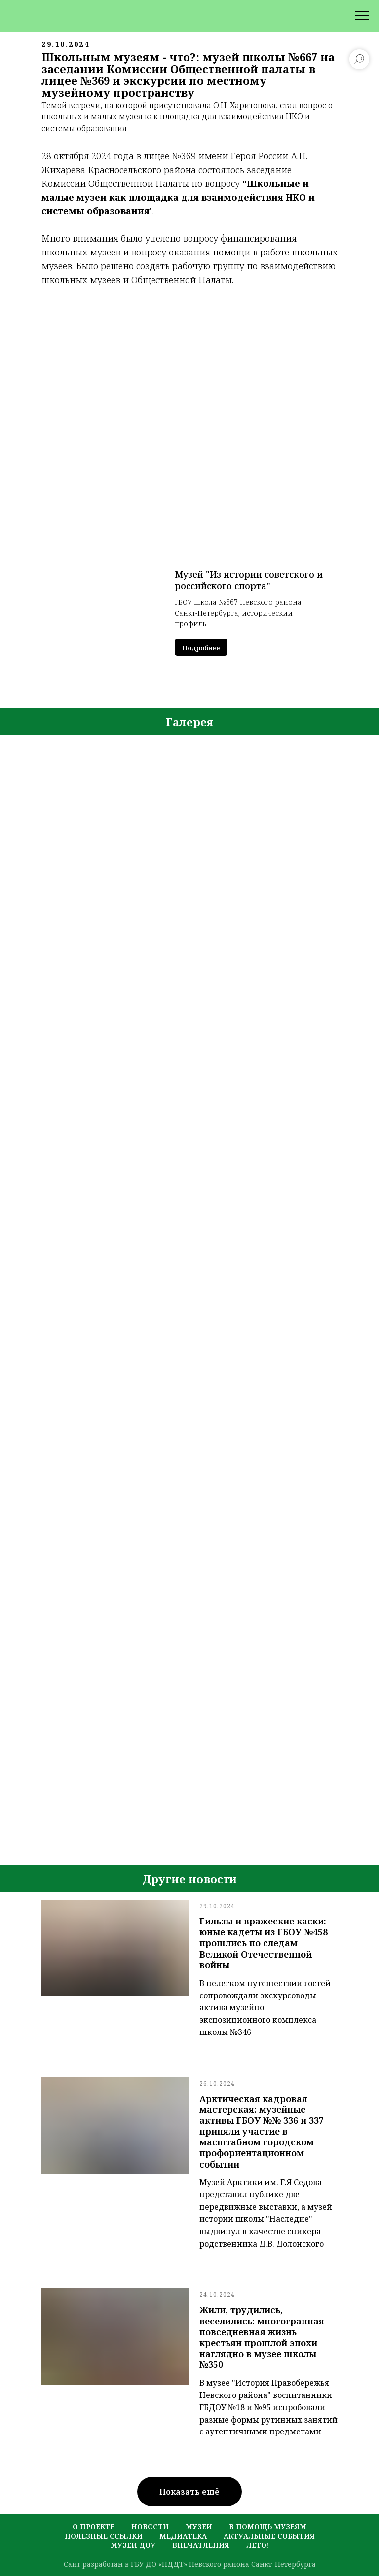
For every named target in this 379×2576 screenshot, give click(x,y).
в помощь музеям (267, 2526)
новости (150, 2526)
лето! (257, 2545)
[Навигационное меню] (362, 16)
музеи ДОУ (133, 2545)
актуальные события (269, 2535)
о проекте (93, 2526)
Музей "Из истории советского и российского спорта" (249, 580)
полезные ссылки (104, 2535)
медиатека (183, 2535)
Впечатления (200, 2545)
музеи (199, 2526)
